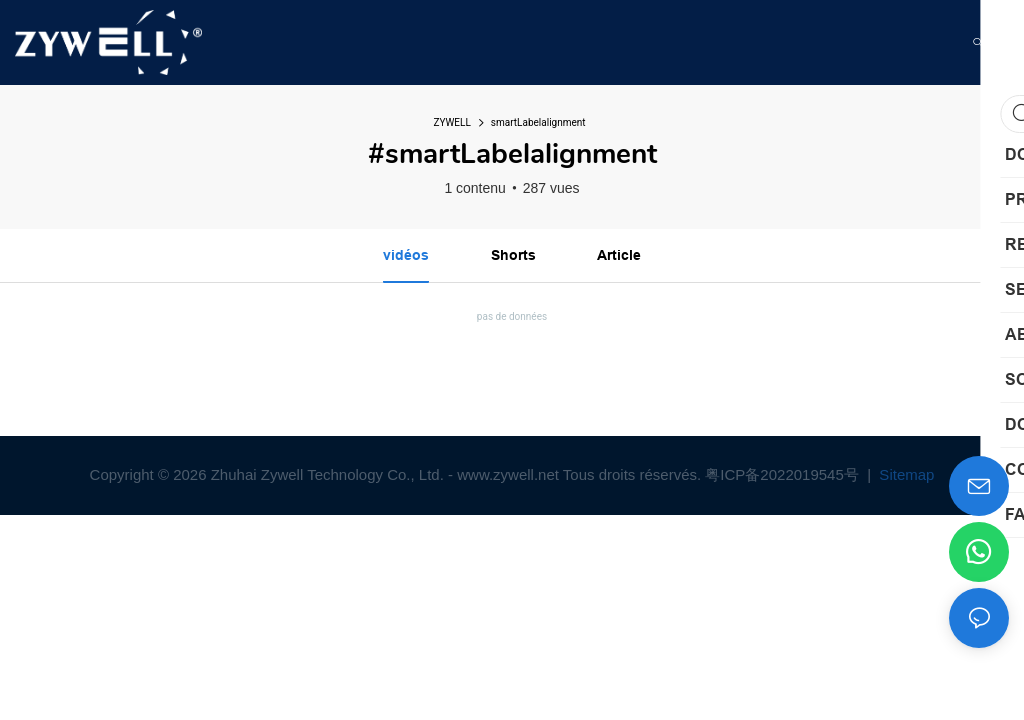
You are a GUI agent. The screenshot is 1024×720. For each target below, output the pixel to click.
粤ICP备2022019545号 (784, 474)
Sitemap (904, 474)
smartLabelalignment (538, 122)
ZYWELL (451, 122)
